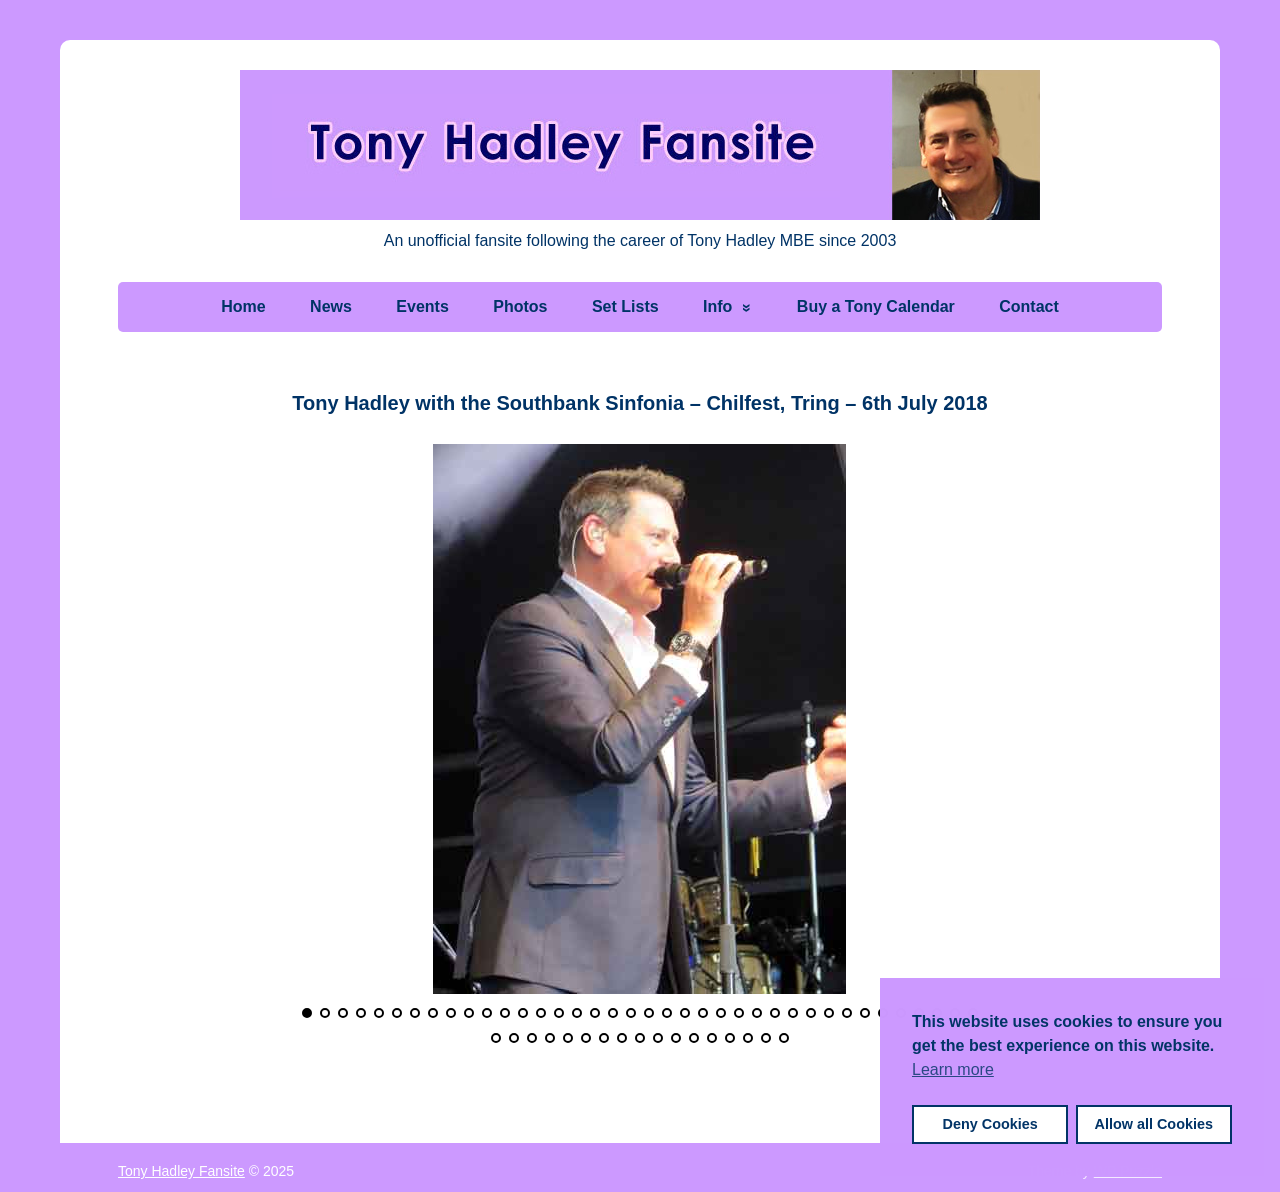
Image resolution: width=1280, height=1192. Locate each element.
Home (243, 306)
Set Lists (625, 306)
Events (422, 306)
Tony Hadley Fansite (181, 1171)
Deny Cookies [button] (990, 1124)
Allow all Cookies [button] (1154, 1124)
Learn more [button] (953, 1069)
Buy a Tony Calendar (876, 306)
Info (717, 306)
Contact (1029, 306)
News (331, 306)
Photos (520, 306)
